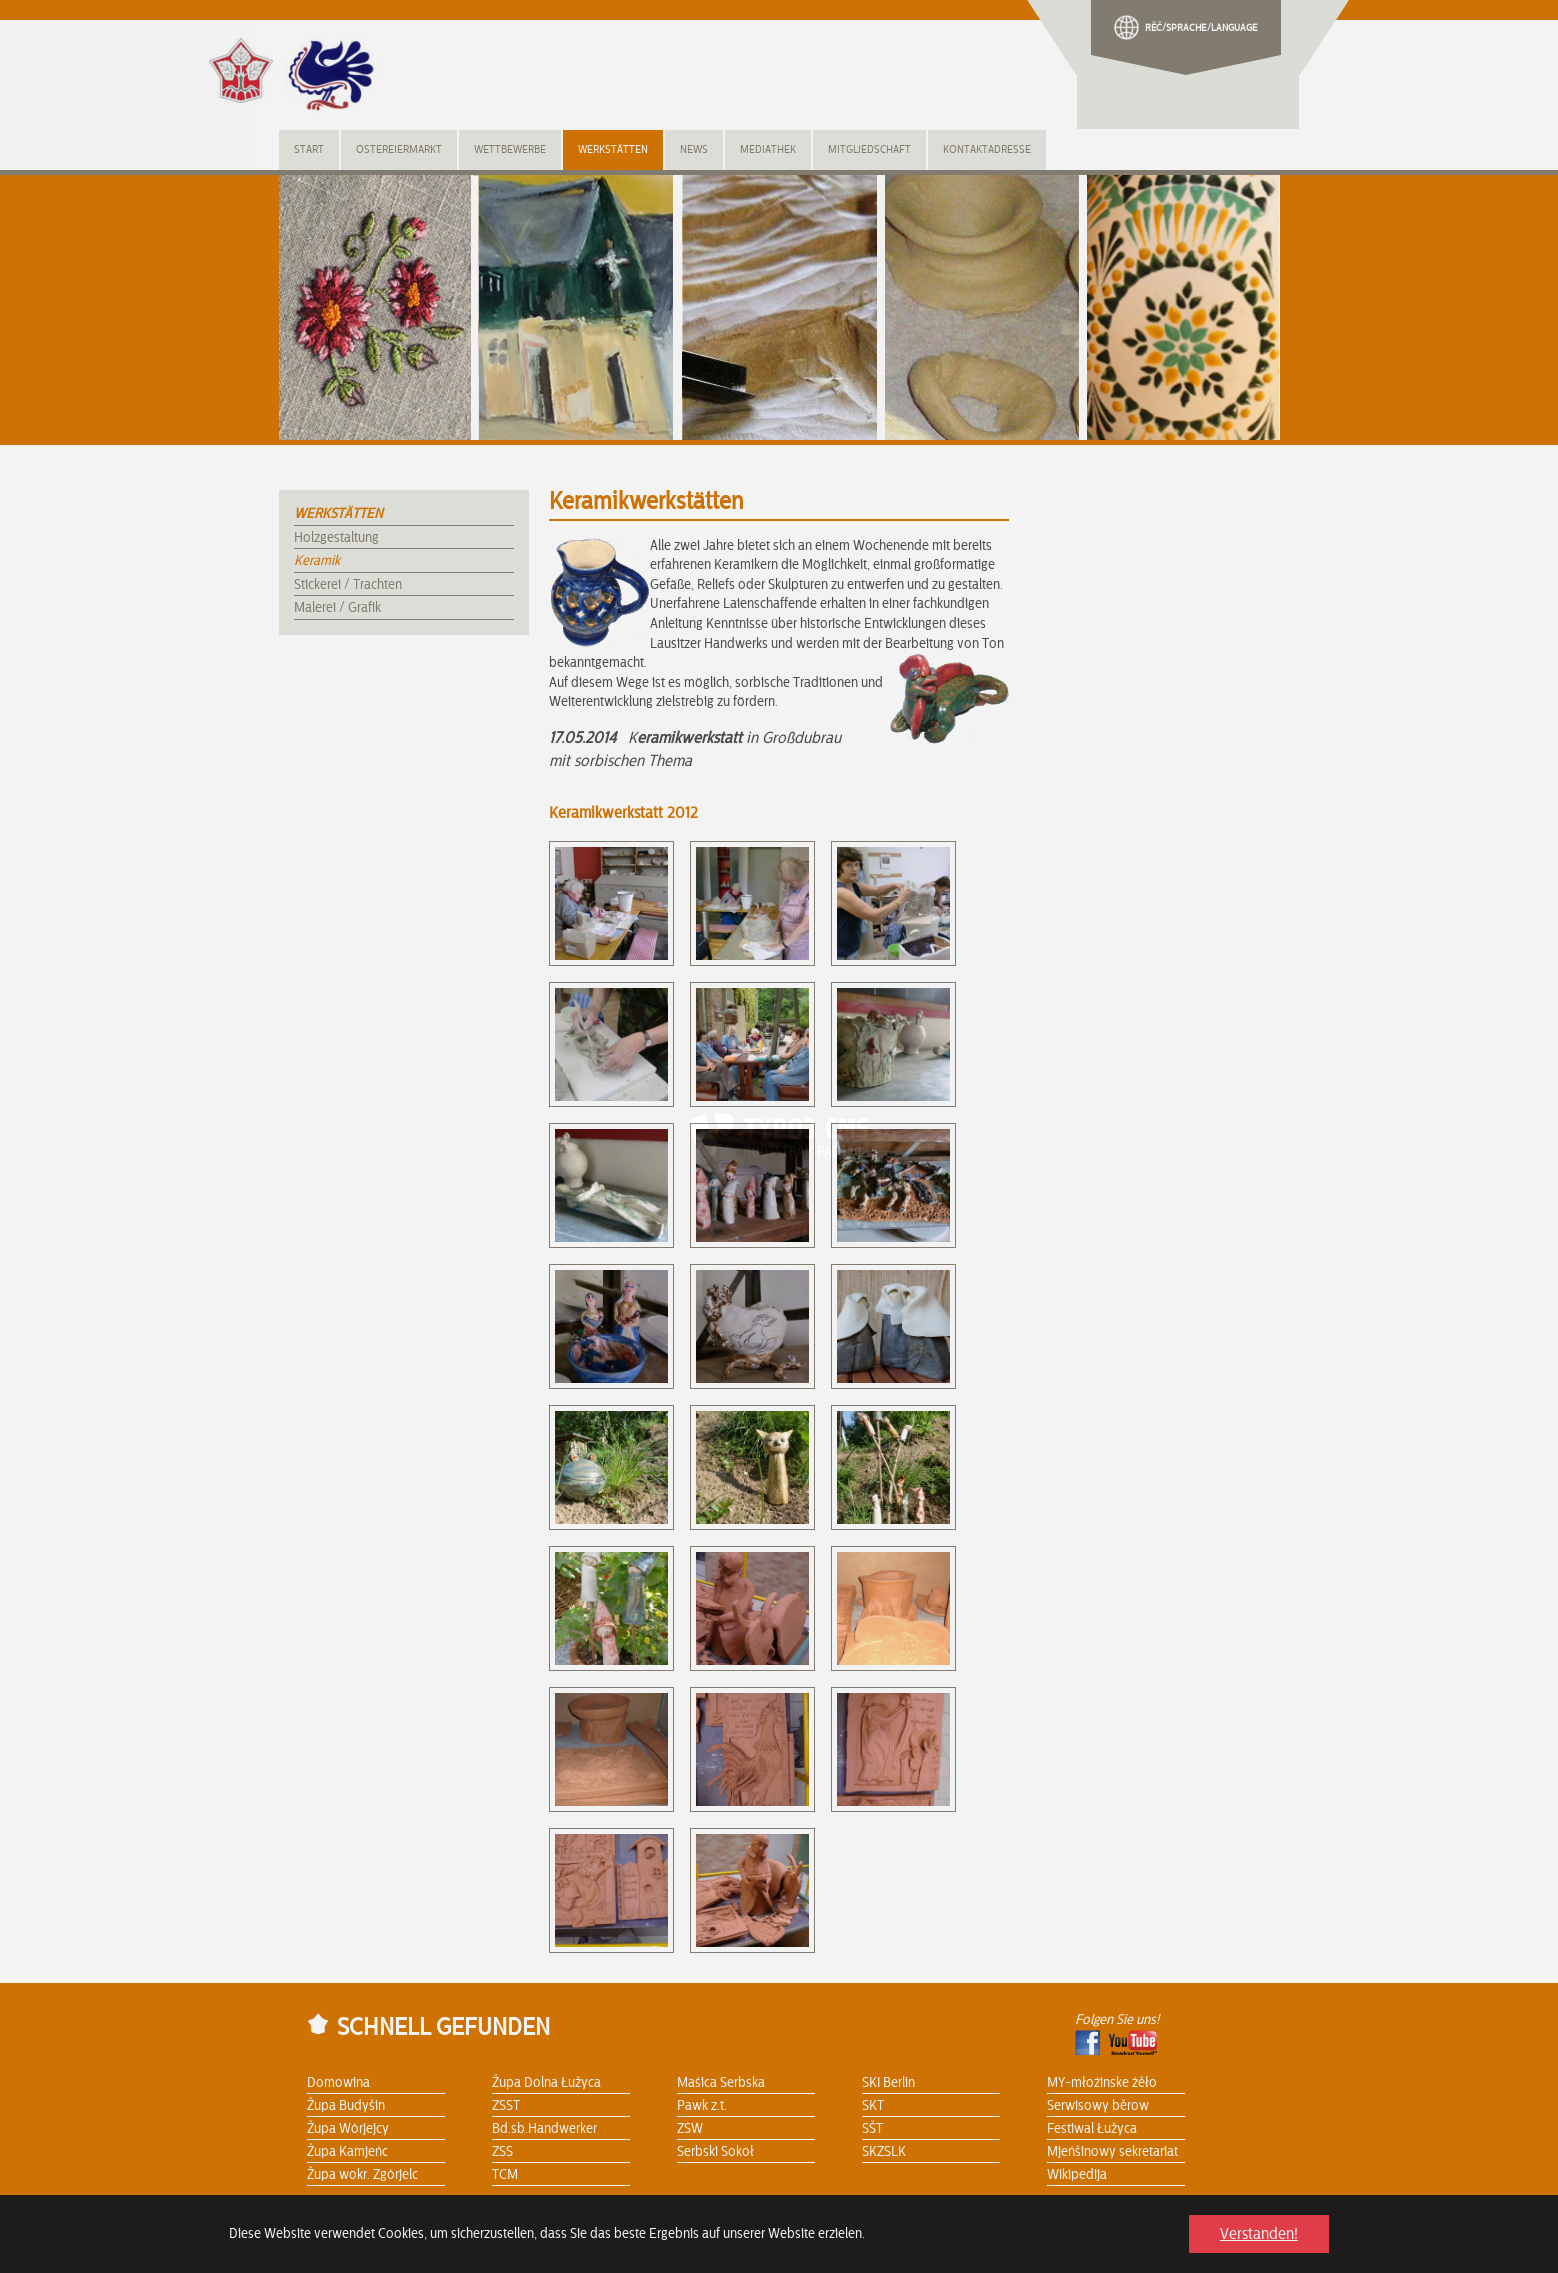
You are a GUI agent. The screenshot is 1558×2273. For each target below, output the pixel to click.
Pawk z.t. (702, 2106)
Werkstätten (338, 514)
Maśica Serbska (721, 2083)
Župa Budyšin (346, 2106)
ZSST (506, 2106)
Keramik (317, 561)
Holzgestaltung (336, 538)
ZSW (690, 2129)
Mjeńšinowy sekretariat (1112, 2152)
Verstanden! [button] (1259, 2234)
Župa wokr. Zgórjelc (362, 2175)
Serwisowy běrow (1098, 2106)
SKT (873, 2106)
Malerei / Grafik (337, 608)
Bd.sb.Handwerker (544, 2129)
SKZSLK (884, 2152)
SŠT (872, 2129)
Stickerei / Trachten (348, 585)
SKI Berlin (888, 2083)
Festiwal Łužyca (1092, 2129)
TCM (505, 2175)
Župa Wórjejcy (348, 2129)
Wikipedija (1077, 2175)
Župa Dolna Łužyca (546, 2083)
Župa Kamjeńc (347, 2152)
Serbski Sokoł (715, 2152)
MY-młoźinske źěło (1102, 2083)
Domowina (338, 2083)
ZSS (502, 2152)
